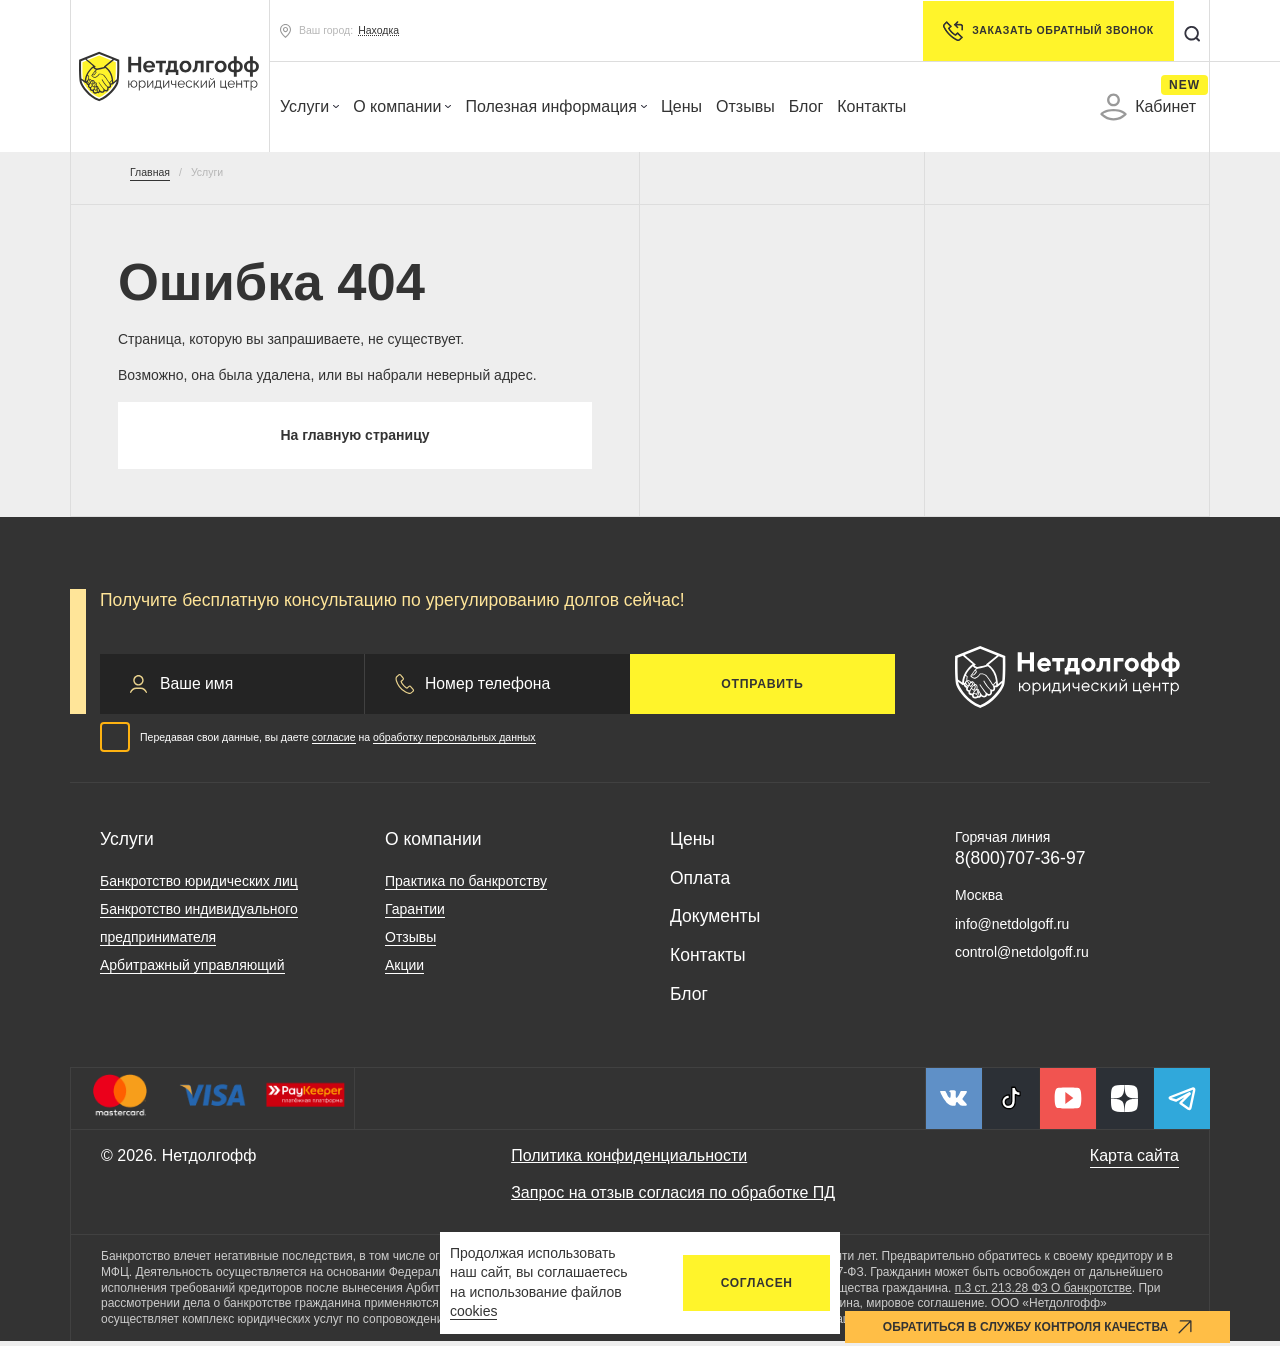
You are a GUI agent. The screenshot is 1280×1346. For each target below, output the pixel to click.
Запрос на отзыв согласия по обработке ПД (673, 1197)
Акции (404, 969)
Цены (681, 106)
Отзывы (745, 106)
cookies (473, 1311)
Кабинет (1148, 107)
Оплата (700, 882)
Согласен (757, 1283)
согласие (334, 741)
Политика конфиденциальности (629, 1159)
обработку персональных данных (454, 741)
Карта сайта (1134, 1159)
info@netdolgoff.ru (1012, 928)
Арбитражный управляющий (192, 969)
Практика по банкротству (466, 885)
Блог (806, 106)
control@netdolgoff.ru (1022, 957)
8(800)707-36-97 (1020, 863)
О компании (402, 106)
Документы (715, 921)
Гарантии (415, 913)
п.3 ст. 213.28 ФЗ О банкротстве (1043, 1292)
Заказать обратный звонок (1044, 31)
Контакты (871, 106)
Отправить (762, 688)
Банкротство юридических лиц (199, 885)
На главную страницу (354, 438)
